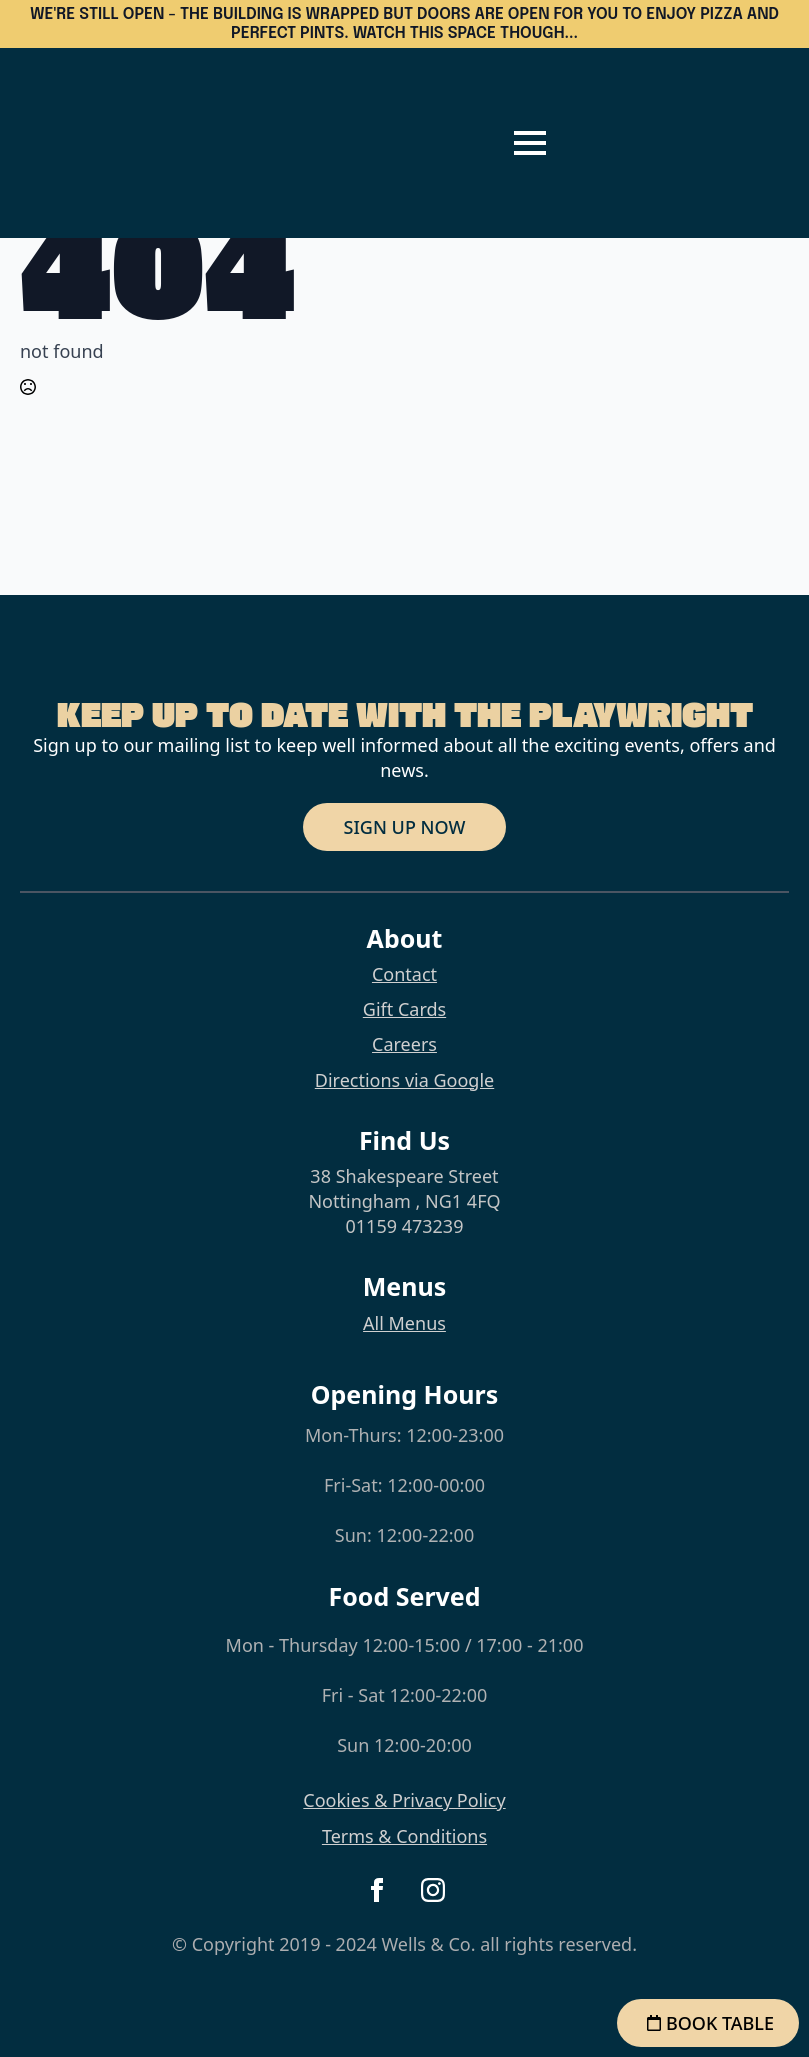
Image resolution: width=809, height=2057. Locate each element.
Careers (404, 1044)
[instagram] (433, 1890)
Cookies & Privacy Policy (404, 1800)
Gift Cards (404, 1009)
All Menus (404, 1323)
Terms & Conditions (404, 1836)
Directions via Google (404, 1080)
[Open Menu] (530, 143)
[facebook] (377, 1890)
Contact (404, 974)
